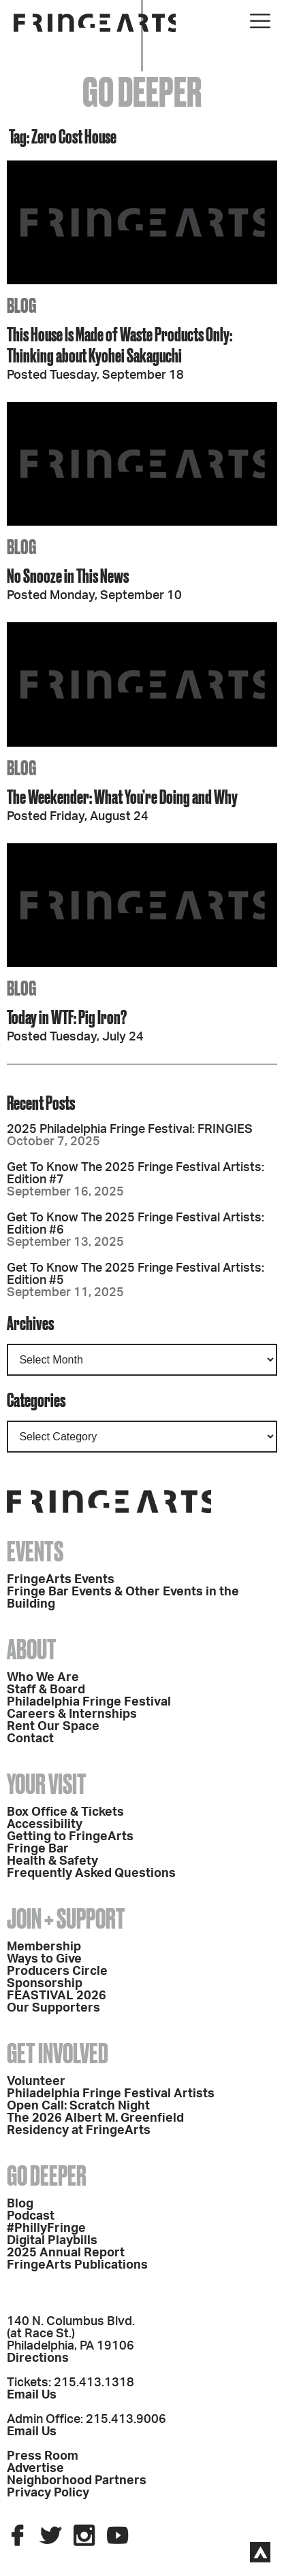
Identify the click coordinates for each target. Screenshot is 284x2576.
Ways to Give (44, 1959)
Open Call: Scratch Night (78, 2106)
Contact (30, 1739)
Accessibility (44, 1824)
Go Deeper (46, 2175)
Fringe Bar (38, 1849)
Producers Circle (57, 1971)
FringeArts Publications (77, 2265)
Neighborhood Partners (76, 2481)
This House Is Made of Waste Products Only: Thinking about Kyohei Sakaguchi (119, 345)
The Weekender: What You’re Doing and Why (122, 796)
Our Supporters (53, 2008)
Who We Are (43, 1678)
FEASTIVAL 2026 (56, 1996)
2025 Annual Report (66, 2253)
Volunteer (36, 2081)
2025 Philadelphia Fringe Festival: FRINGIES (130, 1129)
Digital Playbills (52, 2241)
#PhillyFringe (46, 2228)
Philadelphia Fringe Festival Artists (111, 2094)
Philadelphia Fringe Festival (89, 1702)
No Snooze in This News (68, 575)
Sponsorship (44, 1984)
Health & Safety (52, 1861)
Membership (44, 1947)
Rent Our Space (53, 1727)
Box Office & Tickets (65, 1812)
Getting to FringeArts (70, 1837)
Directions (38, 2358)
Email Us (32, 2395)
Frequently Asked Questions (91, 1873)
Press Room (42, 2456)
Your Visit (46, 1784)
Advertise (35, 2468)
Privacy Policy (48, 2493)
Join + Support (66, 1918)
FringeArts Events (60, 1580)
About (32, 1649)
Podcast (30, 2216)
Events (35, 1551)
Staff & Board (46, 1690)
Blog (20, 2204)
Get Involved (57, 2053)
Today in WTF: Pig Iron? (67, 1017)
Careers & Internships (72, 1714)
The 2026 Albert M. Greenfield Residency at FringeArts (95, 2124)
